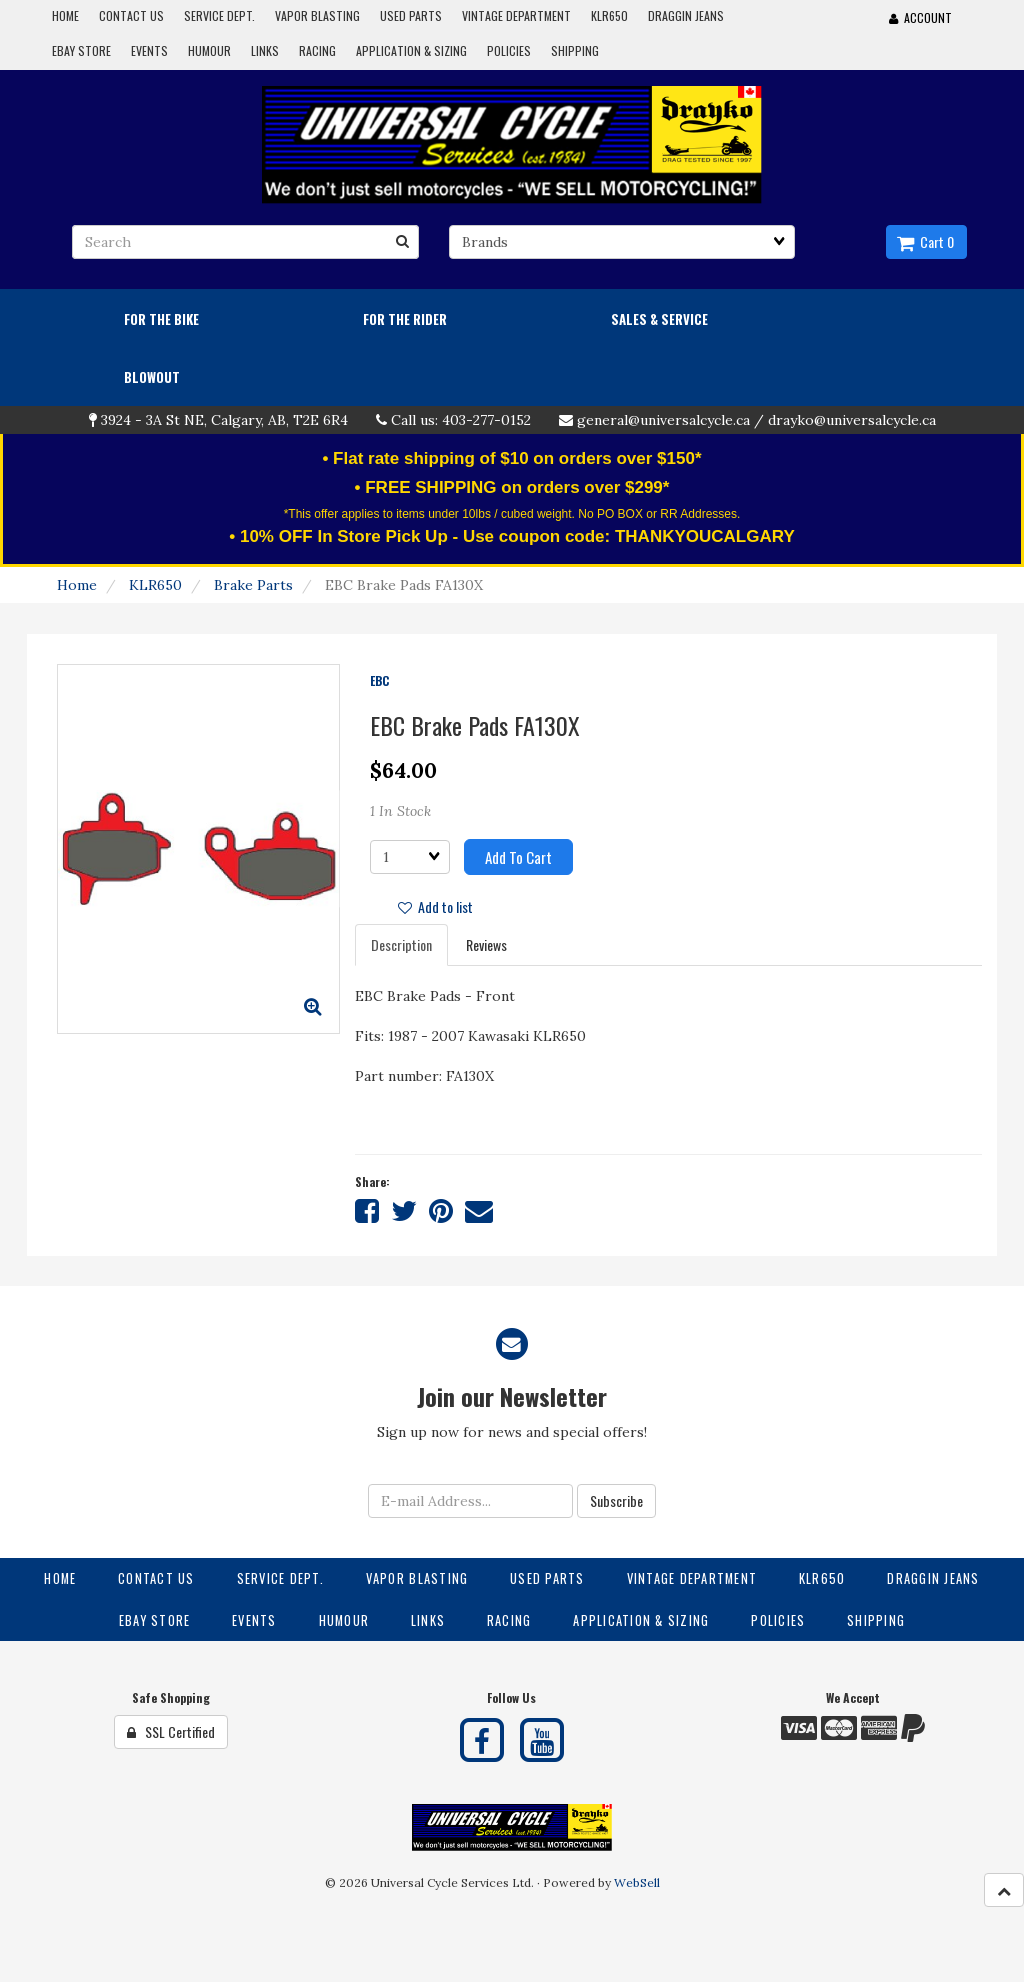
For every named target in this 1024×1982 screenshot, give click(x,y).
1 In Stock (400, 811)
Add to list (435, 906)
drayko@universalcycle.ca (852, 420)
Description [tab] (401, 944)
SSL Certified (171, 1731)
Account (920, 17)
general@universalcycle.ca (663, 420)
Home (77, 585)
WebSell (637, 1882)
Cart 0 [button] (925, 241)
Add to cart (518, 857)
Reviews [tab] (486, 944)
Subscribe (616, 1500)
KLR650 (155, 585)
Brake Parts (253, 585)
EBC (379, 680)
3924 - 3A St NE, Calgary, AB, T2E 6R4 (224, 420)
